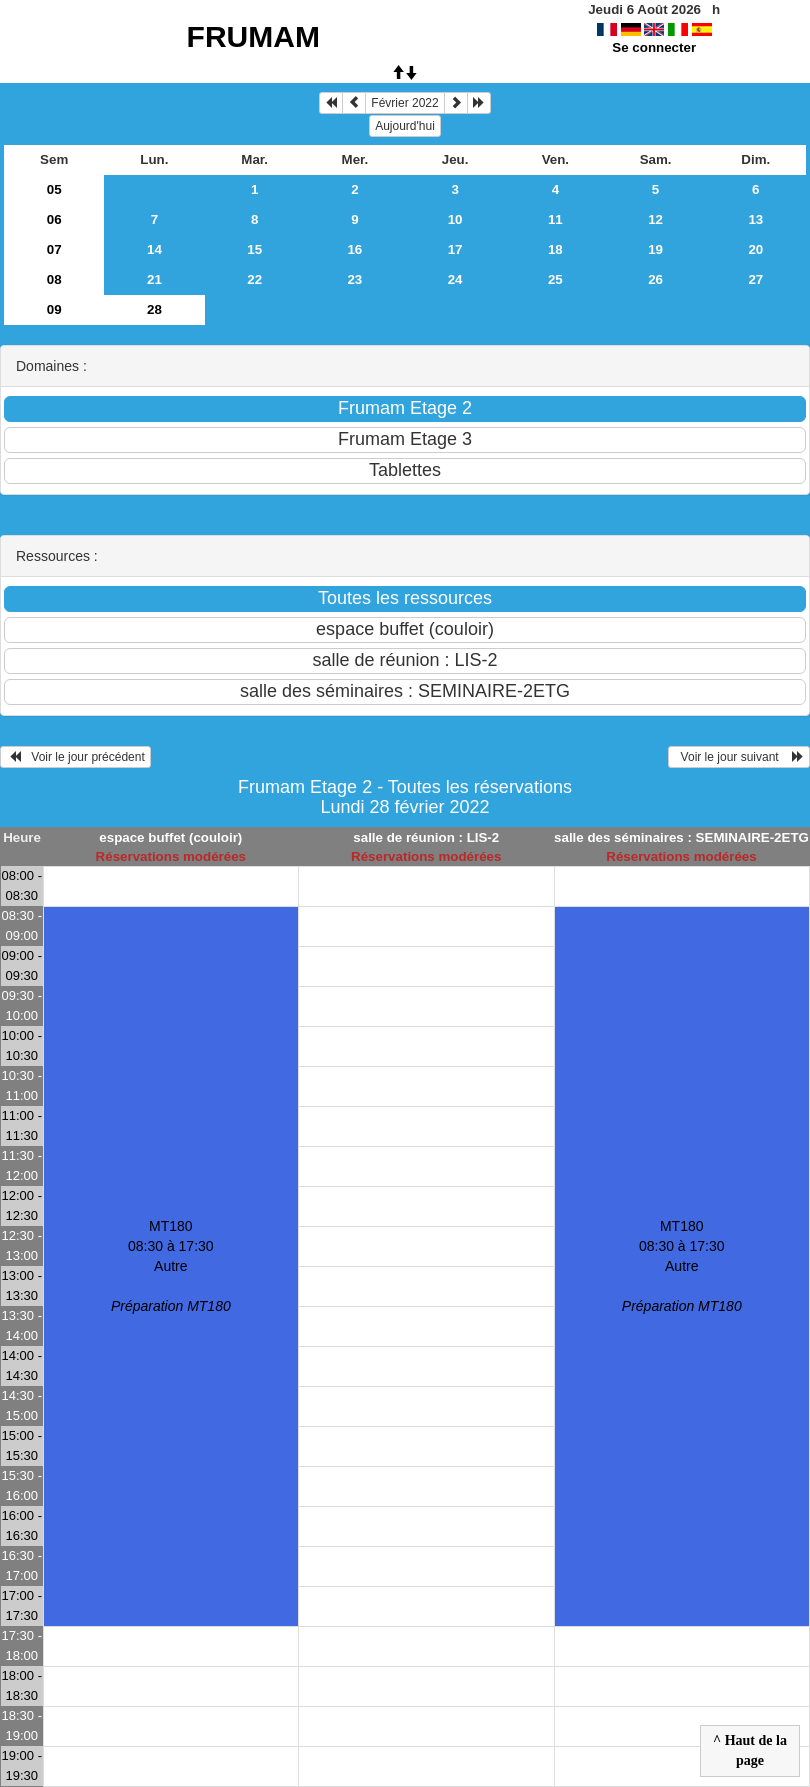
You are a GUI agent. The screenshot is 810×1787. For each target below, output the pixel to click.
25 (555, 279)
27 (755, 279)
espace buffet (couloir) (170, 837)
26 (655, 279)
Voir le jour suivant (739, 757)
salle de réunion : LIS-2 (426, 837)
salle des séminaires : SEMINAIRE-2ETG (681, 837)
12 (655, 219)
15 (254, 249)
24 (455, 279)
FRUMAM (253, 36)
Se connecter (654, 47)
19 (655, 249)
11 (555, 219)
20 (755, 249)
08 (54, 279)
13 (755, 219)
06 (54, 219)
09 (54, 309)
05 (54, 189)
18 (555, 249)
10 (455, 219)
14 (154, 249)
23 (354, 279)
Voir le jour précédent (75, 757)
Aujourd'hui (405, 126)
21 (154, 279)
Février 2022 (404, 103)
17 (455, 249)
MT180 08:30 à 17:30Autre (171, 1266)
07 (54, 249)
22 (254, 279)
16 (354, 249)
